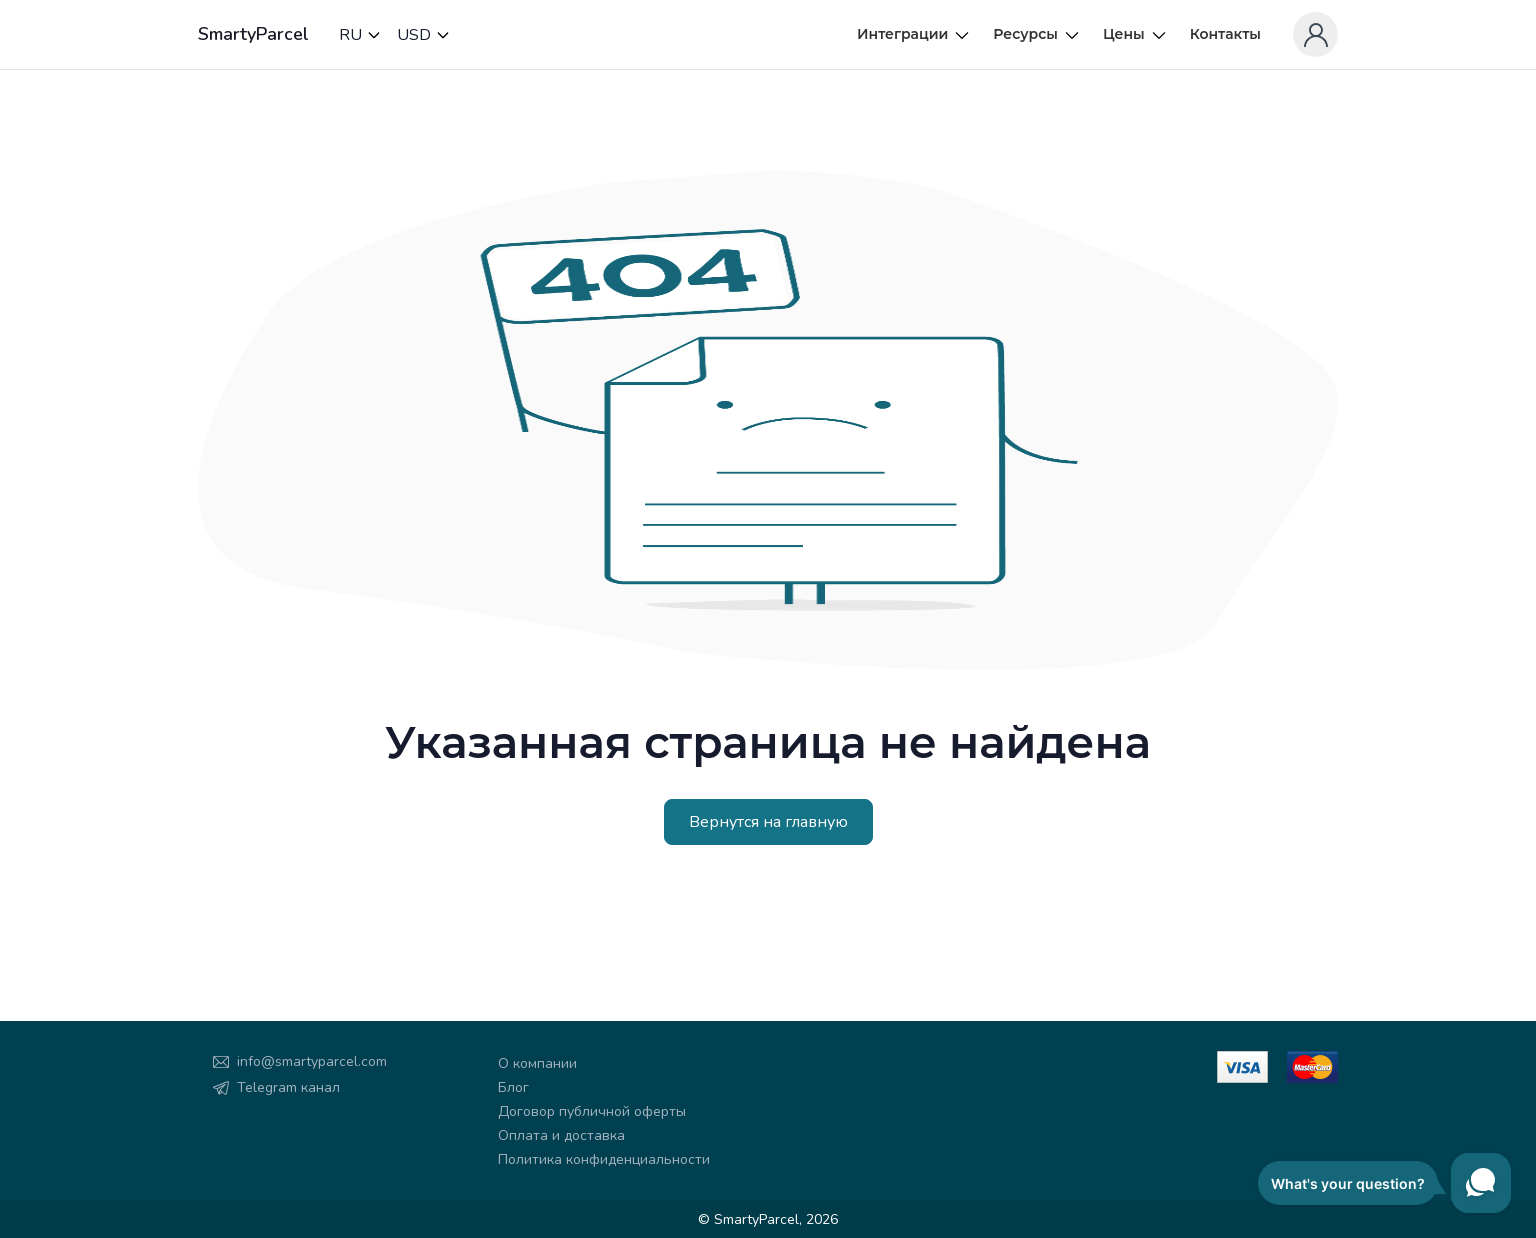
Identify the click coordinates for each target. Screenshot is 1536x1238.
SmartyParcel (253, 34)
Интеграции (914, 34)
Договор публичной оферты (592, 1111)
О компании (537, 1063)
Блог (513, 1087)
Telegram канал (288, 1087)
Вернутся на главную (768, 822)
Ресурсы (1037, 34)
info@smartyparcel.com (312, 1061)
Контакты (1225, 34)
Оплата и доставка (561, 1135)
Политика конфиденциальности (604, 1159)
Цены (1135, 34)
